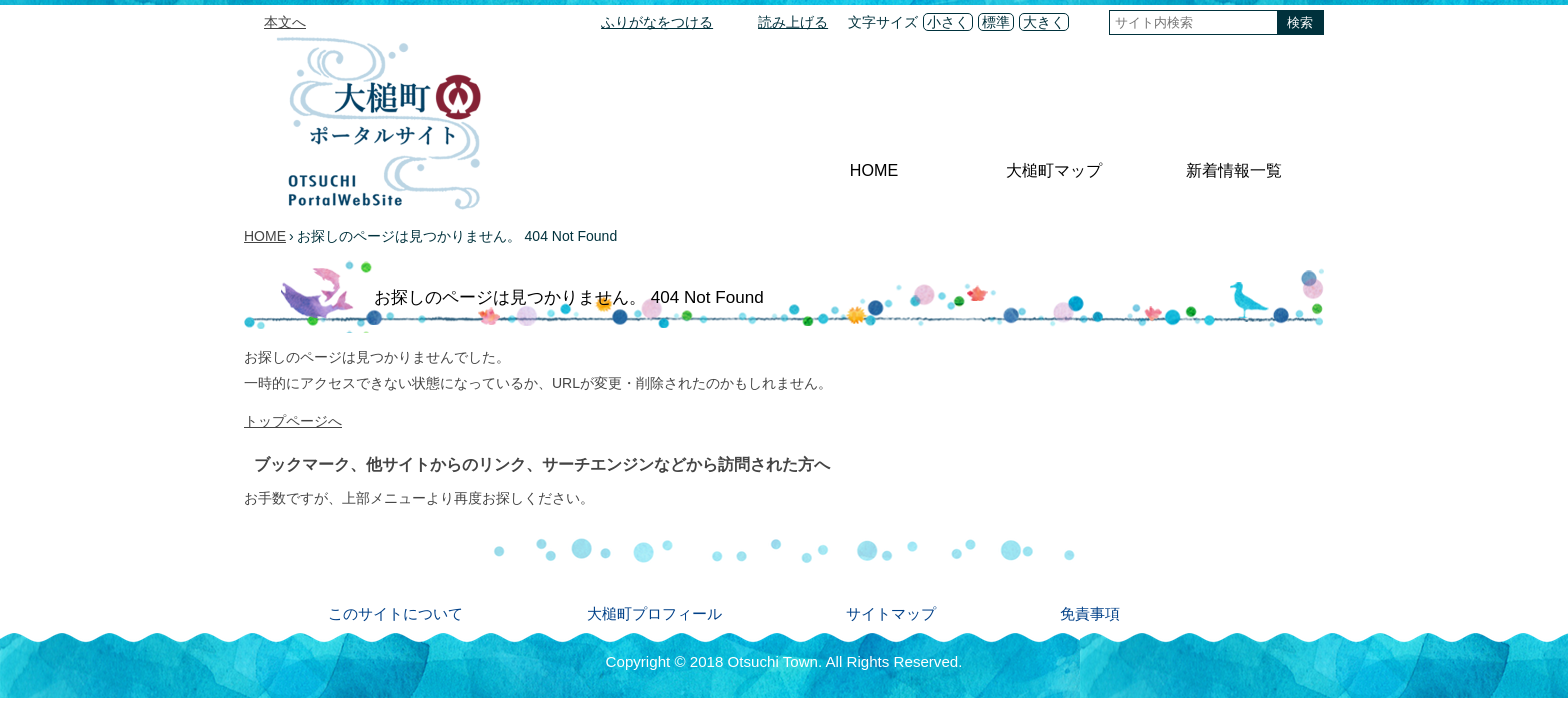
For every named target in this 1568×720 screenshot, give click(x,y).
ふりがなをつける (657, 22)
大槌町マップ (1054, 170)
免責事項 (1090, 613)
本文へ (285, 22)
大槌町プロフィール (654, 613)
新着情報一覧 (1234, 170)
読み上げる (793, 22)
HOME (874, 170)
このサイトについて (395, 613)
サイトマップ (891, 613)
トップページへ (293, 421)
